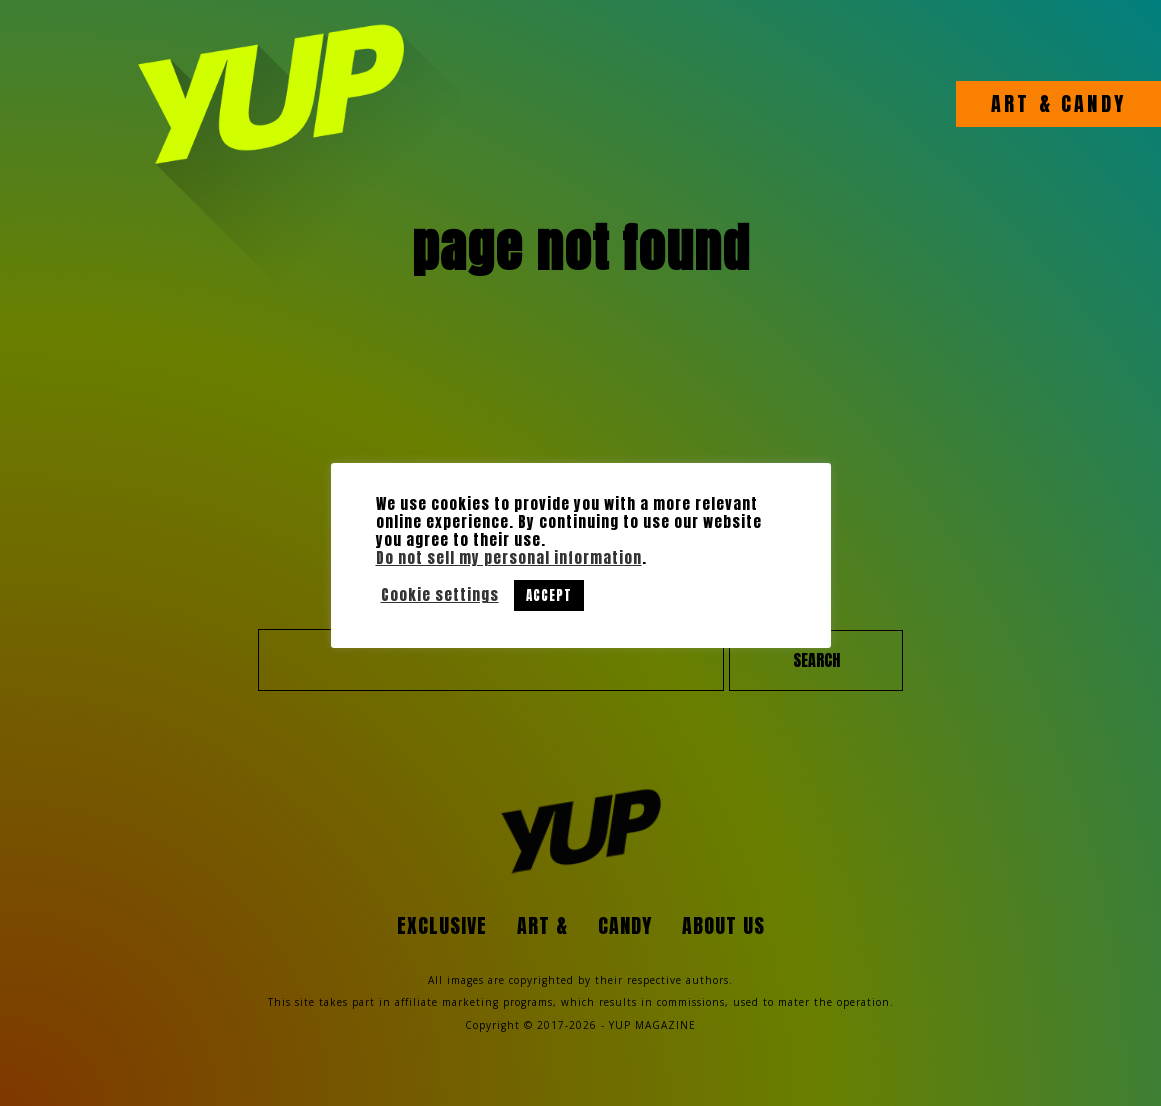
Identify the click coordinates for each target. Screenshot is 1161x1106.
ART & (1022, 104)
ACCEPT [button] (549, 595)
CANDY (1089, 104)
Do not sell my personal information (509, 558)
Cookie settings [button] (440, 595)
